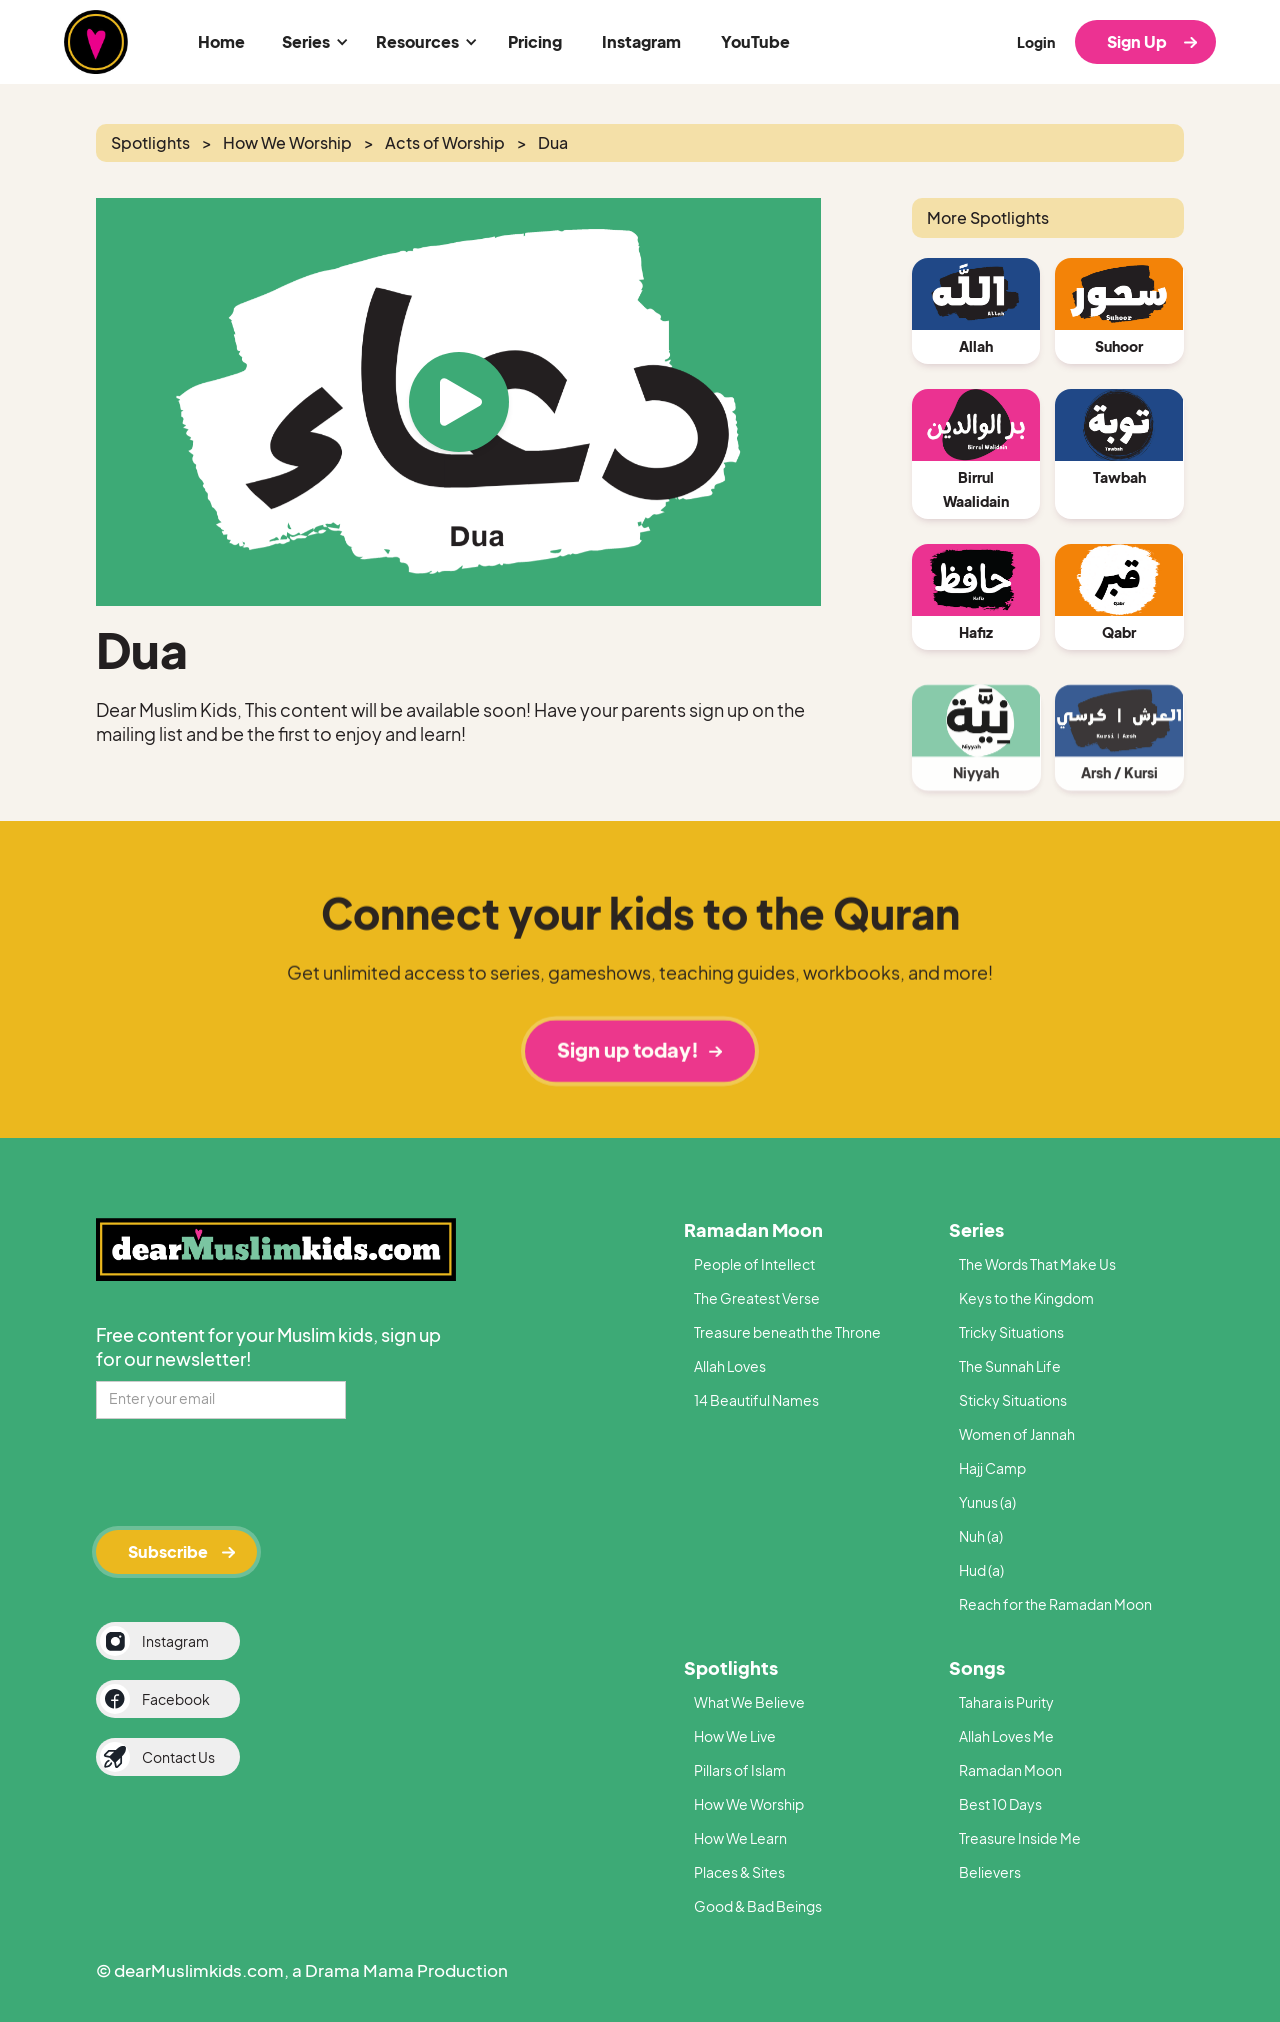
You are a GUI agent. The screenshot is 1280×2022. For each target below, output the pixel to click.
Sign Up (1137, 41)
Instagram (641, 41)
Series (976, 1229)
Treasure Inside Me (1020, 1838)
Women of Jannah (1017, 1434)
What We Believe (749, 1702)
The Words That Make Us (1037, 1264)
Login (1036, 42)
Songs (977, 1667)
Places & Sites (739, 1872)
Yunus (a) (987, 1502)
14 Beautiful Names (756, 1400)
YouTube (755, 41)
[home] (96, 42)
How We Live (735, 1736)
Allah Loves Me (1006, 1736)
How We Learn (740, 1838)
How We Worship (749, 1804)
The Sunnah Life (1010, 1366)
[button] (312, 42)
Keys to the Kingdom (1026, 1298)
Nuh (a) (981, 1536)
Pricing (535, 41)
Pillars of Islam (740, 1770)
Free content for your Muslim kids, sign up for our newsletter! (268, 1346)
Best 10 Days (1000, 1804)
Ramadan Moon (753, 1229)
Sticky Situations (1013, 1400)
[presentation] (248, 1471)
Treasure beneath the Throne (787, 1332)
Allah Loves (730, 1366)
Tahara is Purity (1006, 1702)
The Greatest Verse (757, 1298)
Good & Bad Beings (758, 1906)
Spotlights (731, 1667)
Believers (990, 1872)
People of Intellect (754, 1264)
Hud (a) (981, 1570)
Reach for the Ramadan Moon (1055, 1604)
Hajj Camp (992, 1468)
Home (221, 41)
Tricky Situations (1011, 1332)
